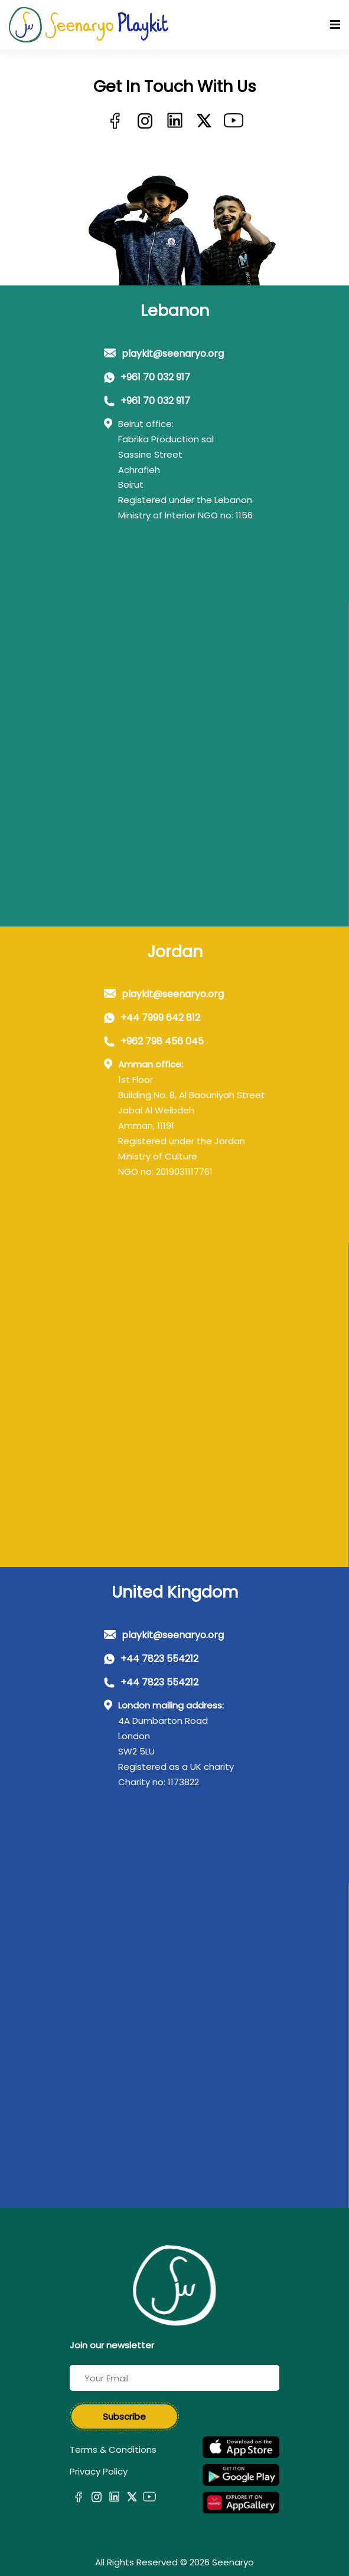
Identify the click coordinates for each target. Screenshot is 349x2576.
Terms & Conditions (113, 2449)
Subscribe (124, 2416)
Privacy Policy (99, 2471)
